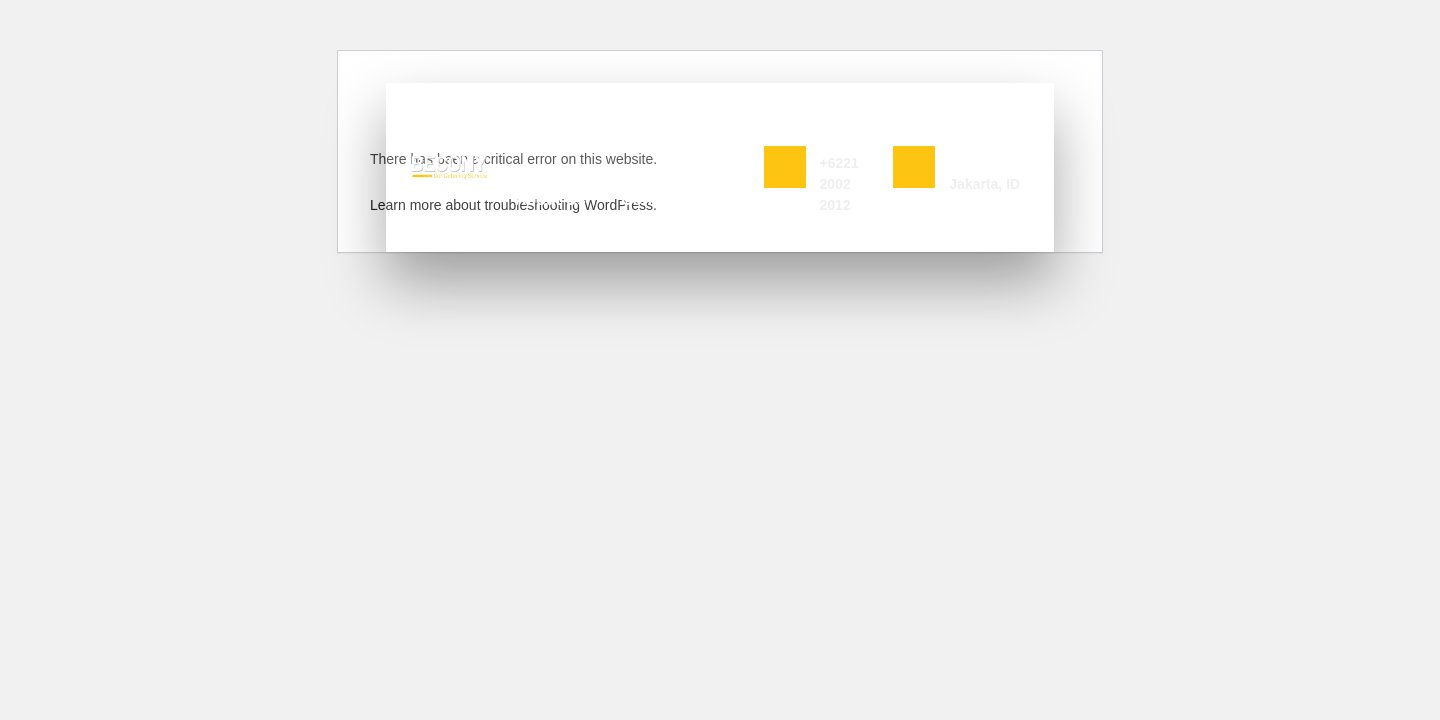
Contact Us (663, 199)
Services (610, 133)
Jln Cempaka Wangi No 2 (987, 133)
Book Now (835, 112)
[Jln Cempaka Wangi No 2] (914, 167)
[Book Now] (785, 167)
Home (519, 133)
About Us (550, 199)
